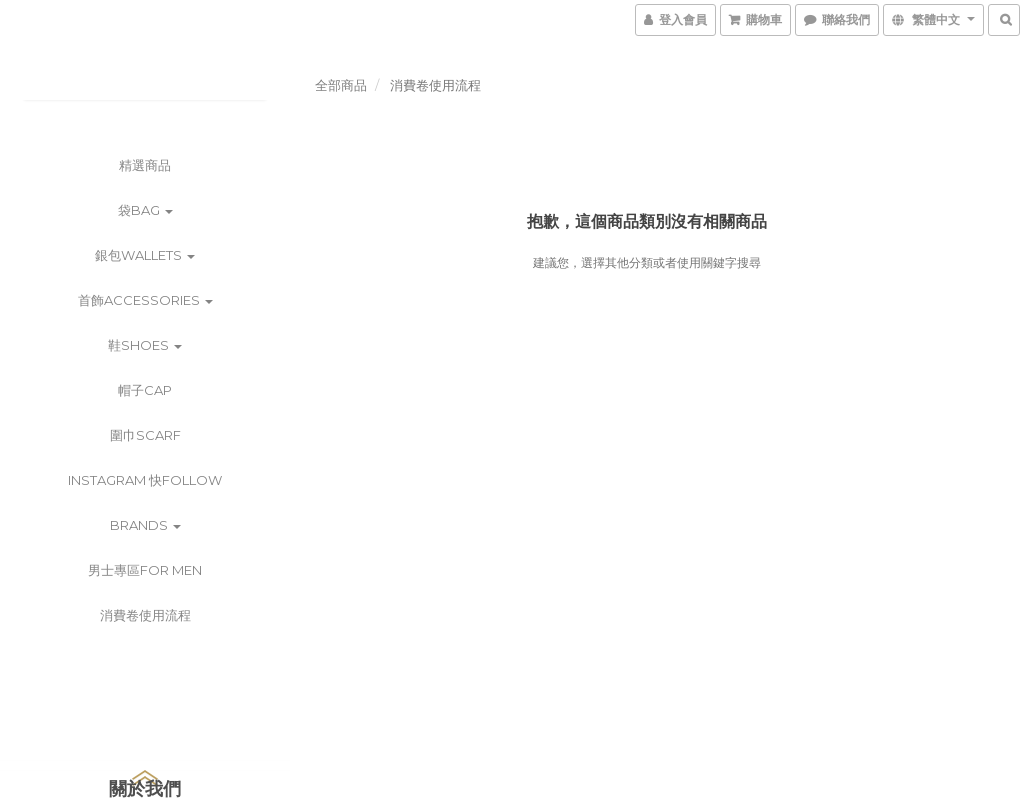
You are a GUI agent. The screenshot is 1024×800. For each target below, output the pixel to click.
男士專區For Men (145, 570)
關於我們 (145, 789)
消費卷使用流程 (145, 615)
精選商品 (145, 165)
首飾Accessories (145, 300)
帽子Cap (145, 390)
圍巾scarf (145, 435)
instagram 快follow (145, 480)
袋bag (145, 210)
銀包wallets (145, 255)
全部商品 (341, 85)
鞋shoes (145, 345)
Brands (145, 525)
